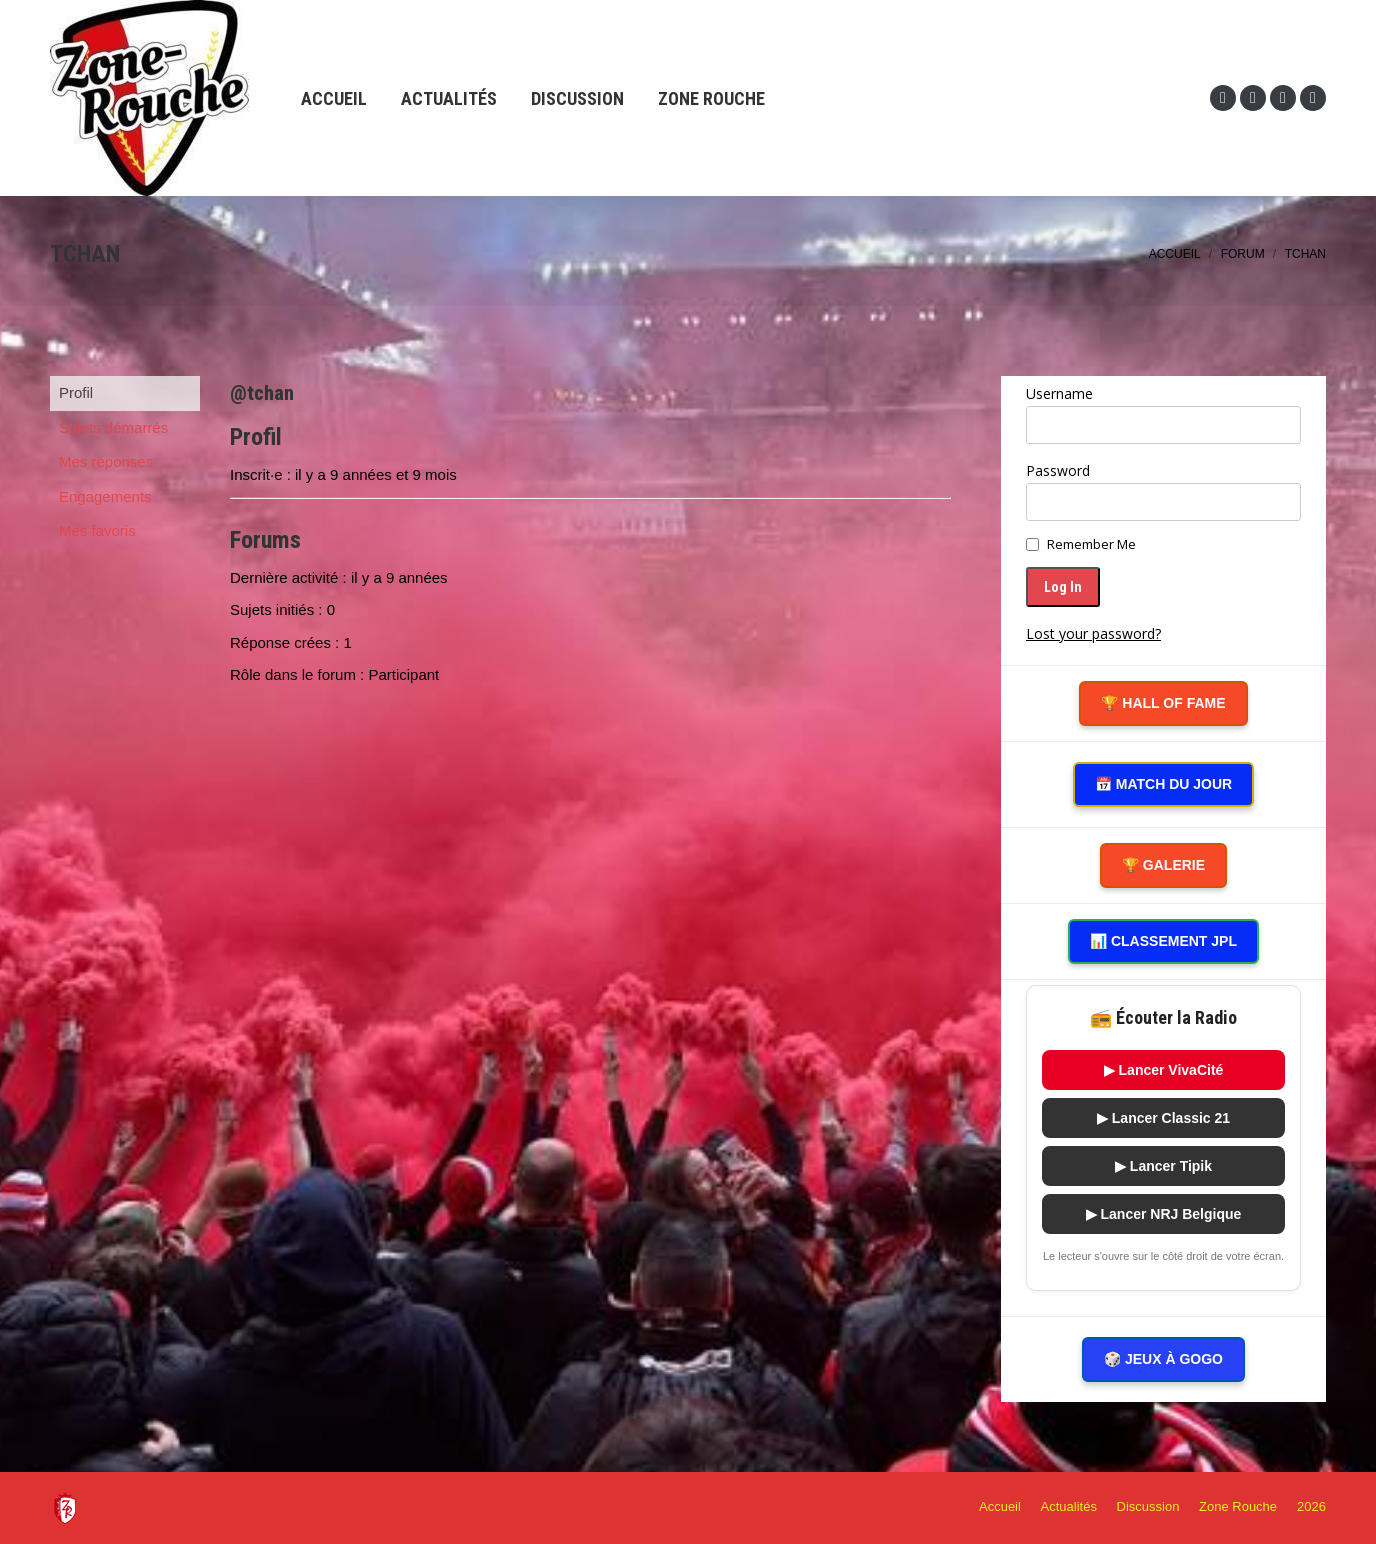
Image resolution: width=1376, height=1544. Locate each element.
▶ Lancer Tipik (1163, 1166)
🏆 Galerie (1163, 865)
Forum (1243, 254)
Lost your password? (1093, 633)
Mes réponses (106, 461)
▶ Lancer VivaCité (1164, 1070)
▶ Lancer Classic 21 (1163, 1118)
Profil (76, 392)
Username (1059, 393)
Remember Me (1091, 544)
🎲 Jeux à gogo (1163, 1359)
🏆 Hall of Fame (1163, 703)
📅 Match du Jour (1163, 784)
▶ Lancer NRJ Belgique (1164, 1214)
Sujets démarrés (113, 427)
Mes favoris (97, 530)
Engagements (105, 496)
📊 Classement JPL (1163, 941)
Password (1058, 470)
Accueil (1175, 254)
